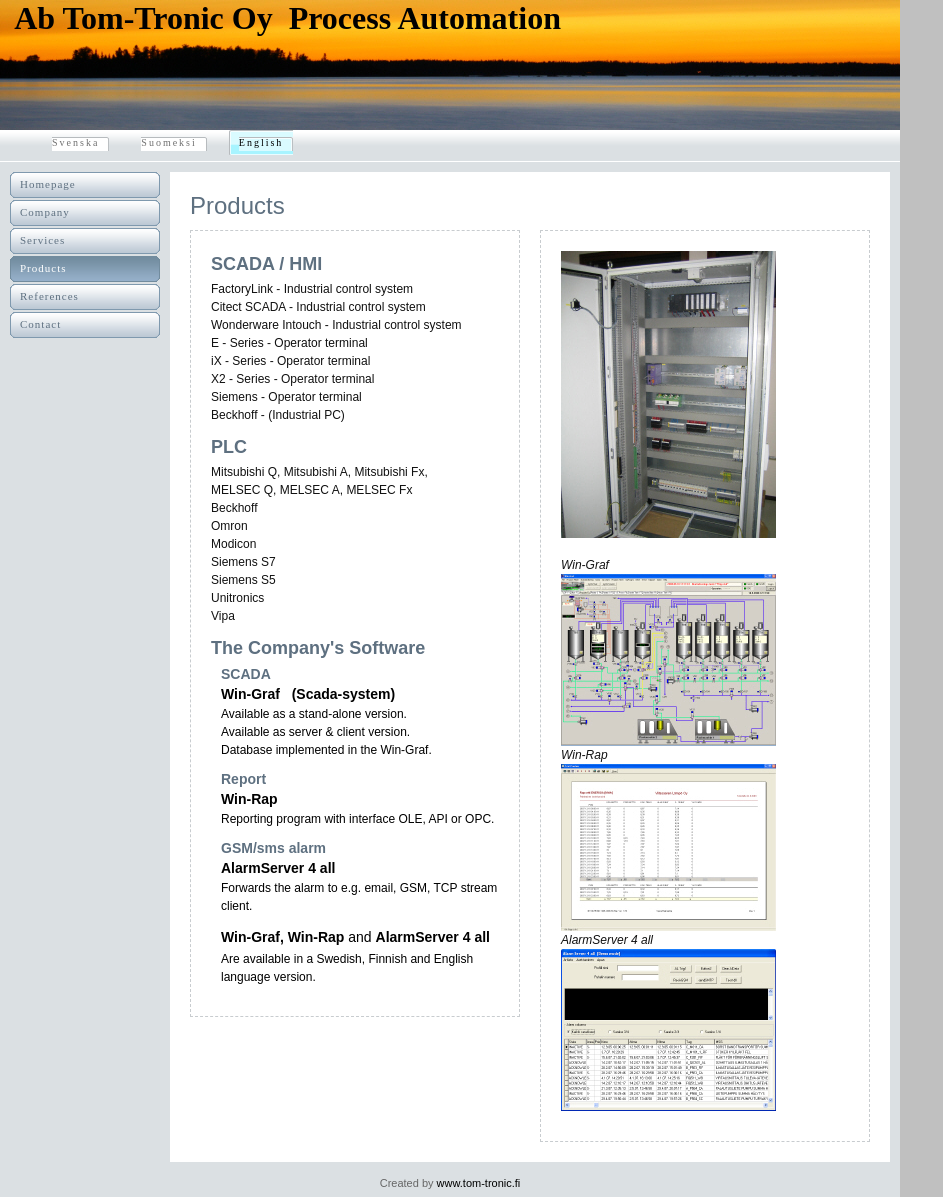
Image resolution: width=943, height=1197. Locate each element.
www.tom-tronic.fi (479, 1183)
